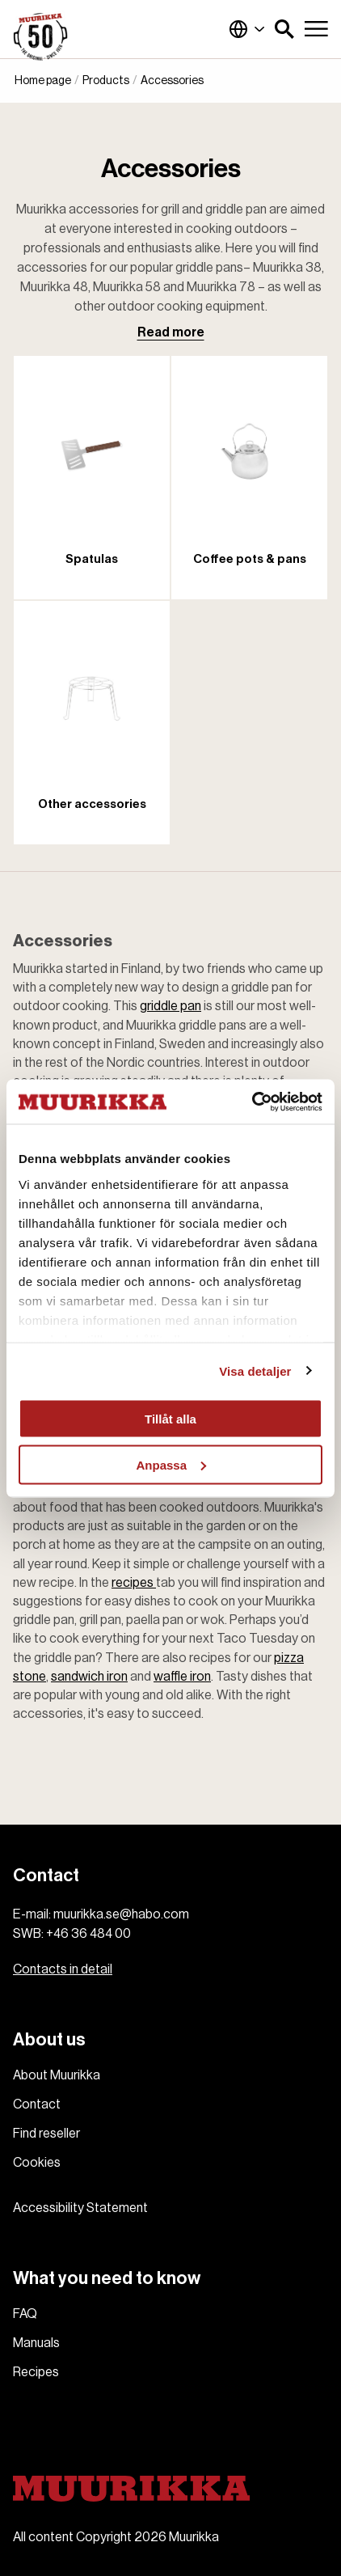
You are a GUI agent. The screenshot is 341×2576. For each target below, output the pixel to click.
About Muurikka (56, 2075)
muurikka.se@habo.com (121, 1914)
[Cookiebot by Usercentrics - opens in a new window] (251, 1101)
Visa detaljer (255, 1370)
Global (247, 29)
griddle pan (170, 1006)
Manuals (36, 2343)
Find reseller (46, 2133)
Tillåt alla (170, 1419)
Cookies (37, 2162)
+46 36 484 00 (88, 1933)
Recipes (36, 2372)
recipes (134, 1582)
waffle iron (182, 1676)
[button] (284, 29)
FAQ (25, 2313)
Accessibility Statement (80, 2208)
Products (105, 81)
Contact (37, 2104)
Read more (170, 332)
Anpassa (171, 1464)
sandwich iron (89, 1676)
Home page (43, 81)
